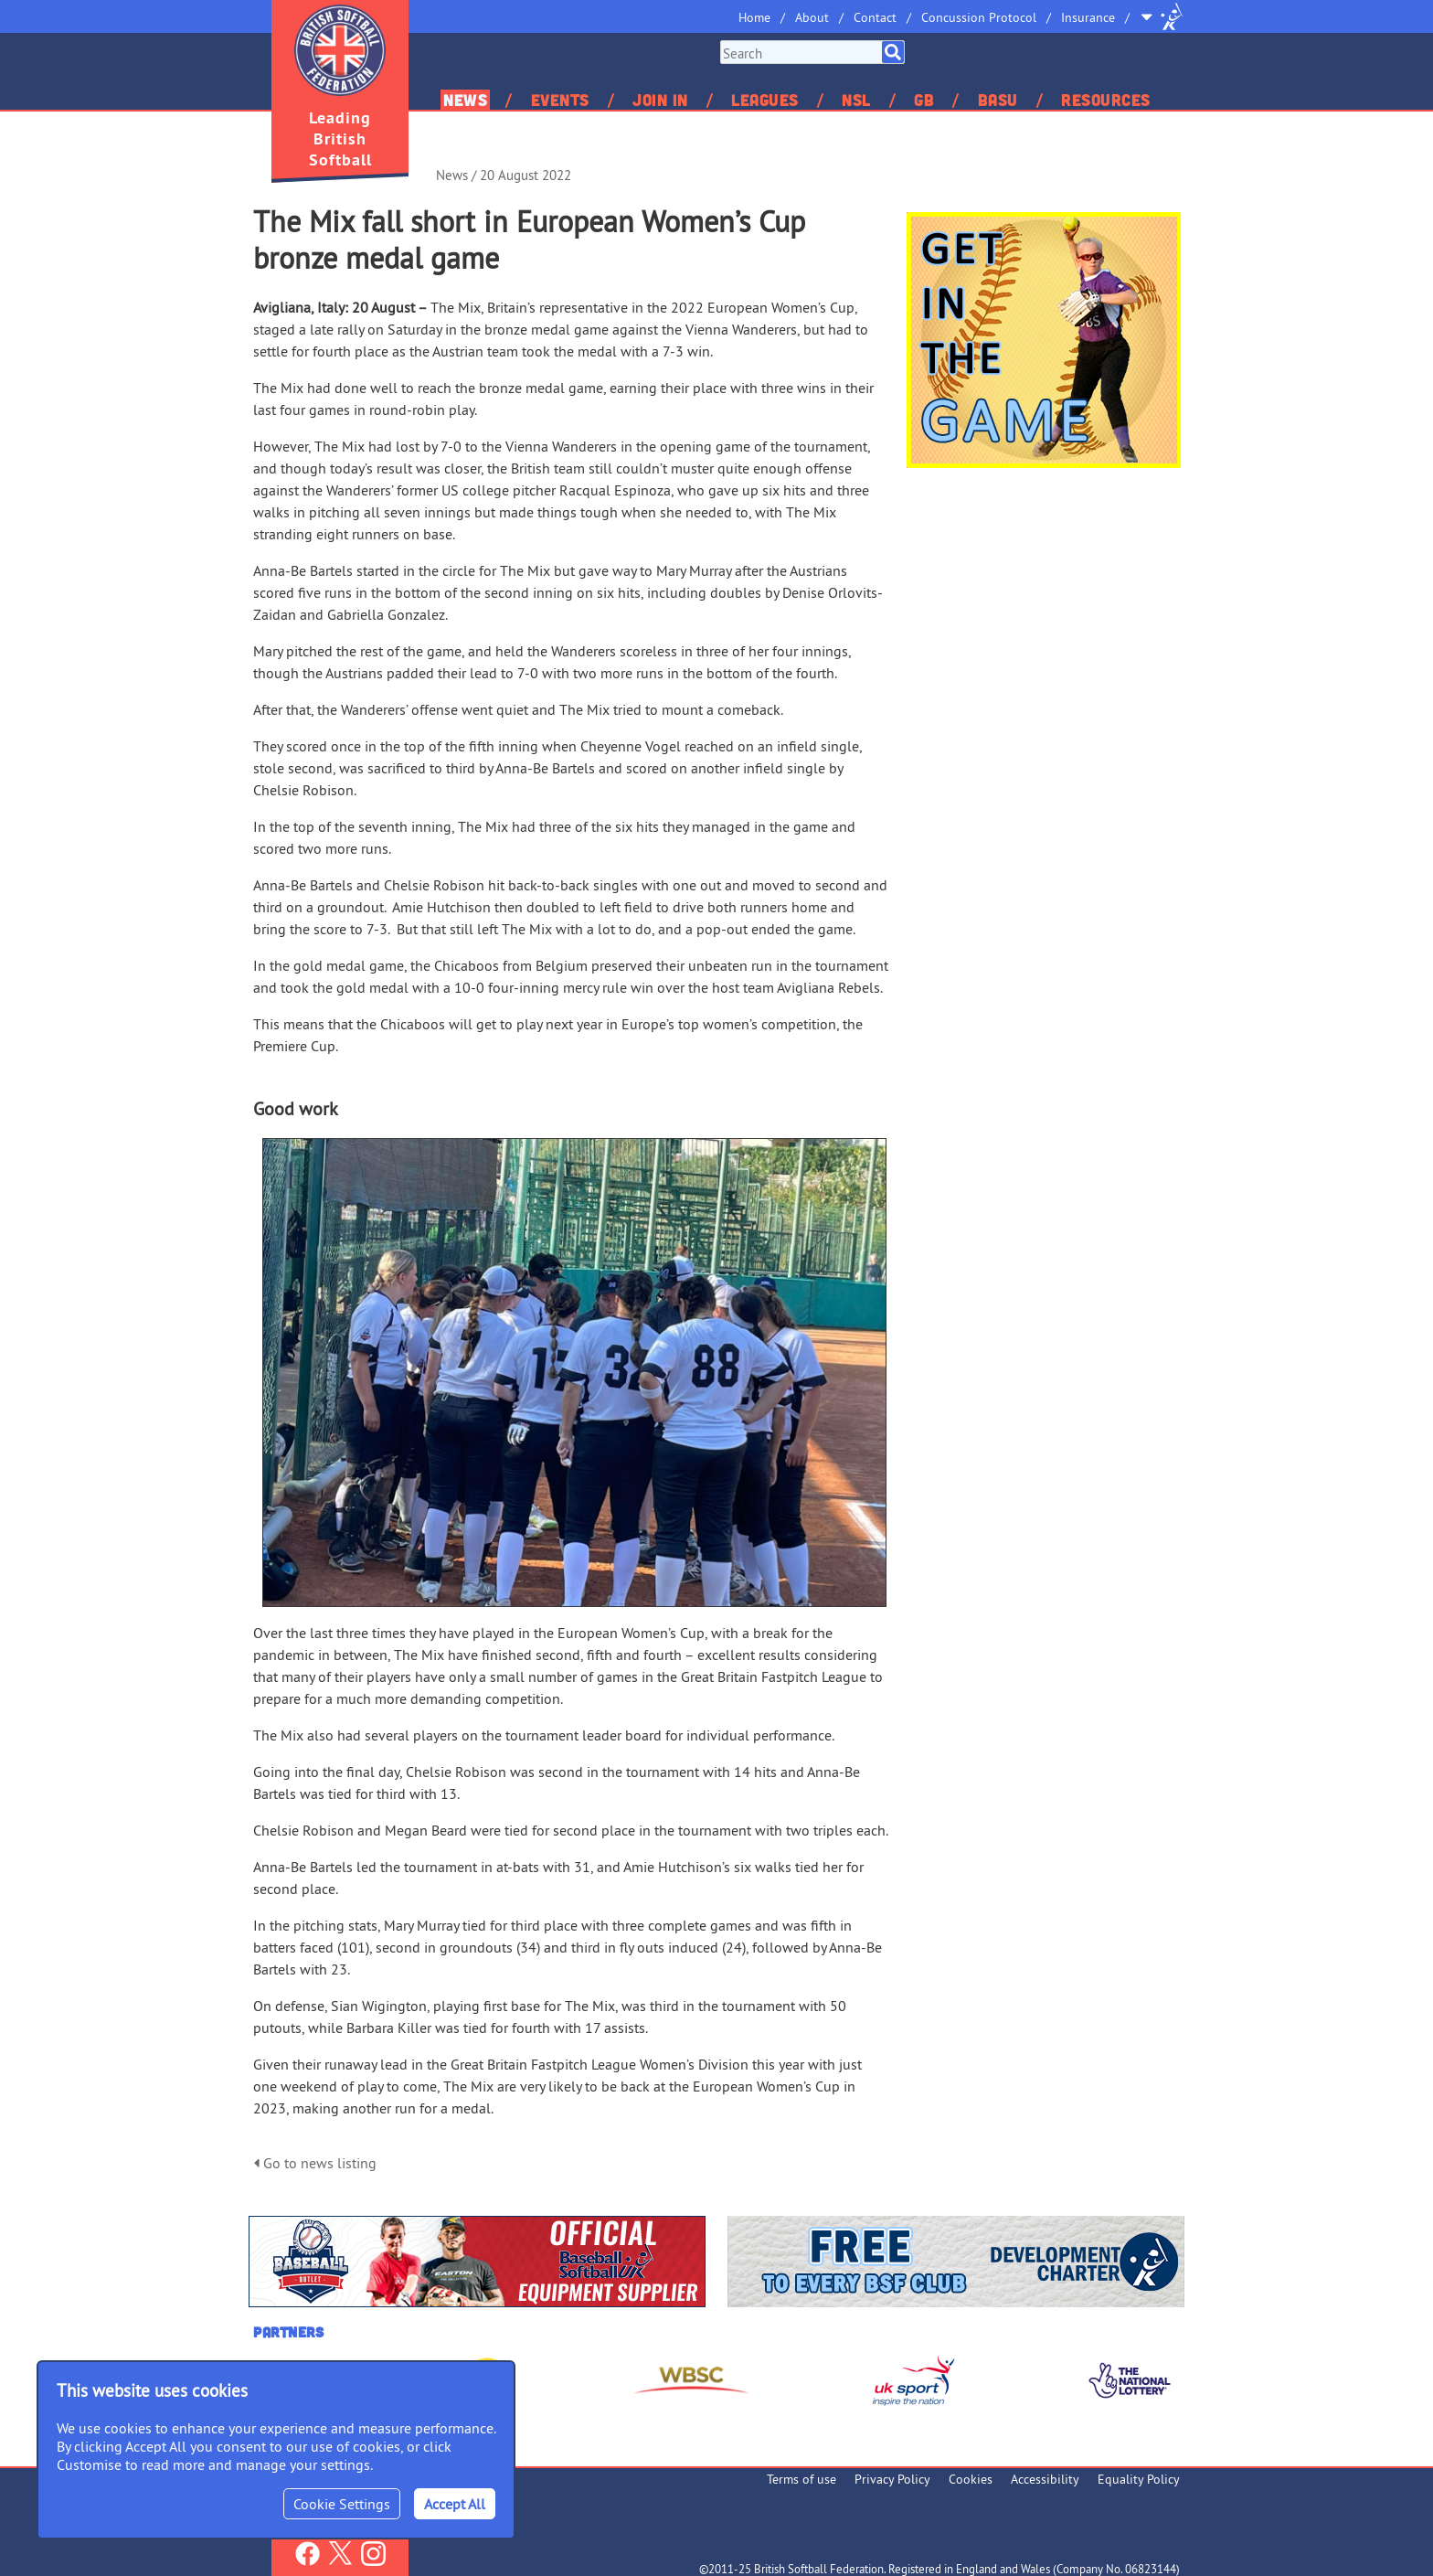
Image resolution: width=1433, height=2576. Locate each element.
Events (560, 100)
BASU (998, 100)
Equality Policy (1139, 2479)
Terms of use (801, 2479)
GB (924, 100)
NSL (856, 100)
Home (754, 17)
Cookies (970, 2479)
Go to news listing (315, 2163)
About (812, 17)
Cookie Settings (341, 2504)
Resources (1106, 100)
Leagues (765, 100)
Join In (660, 100)
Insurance (1088, 17)
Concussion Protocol (978, 17)
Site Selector (1161, 16)
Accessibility (1045, 2479)
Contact (875, 17)
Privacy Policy (892, 2479)
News (465, 100)
